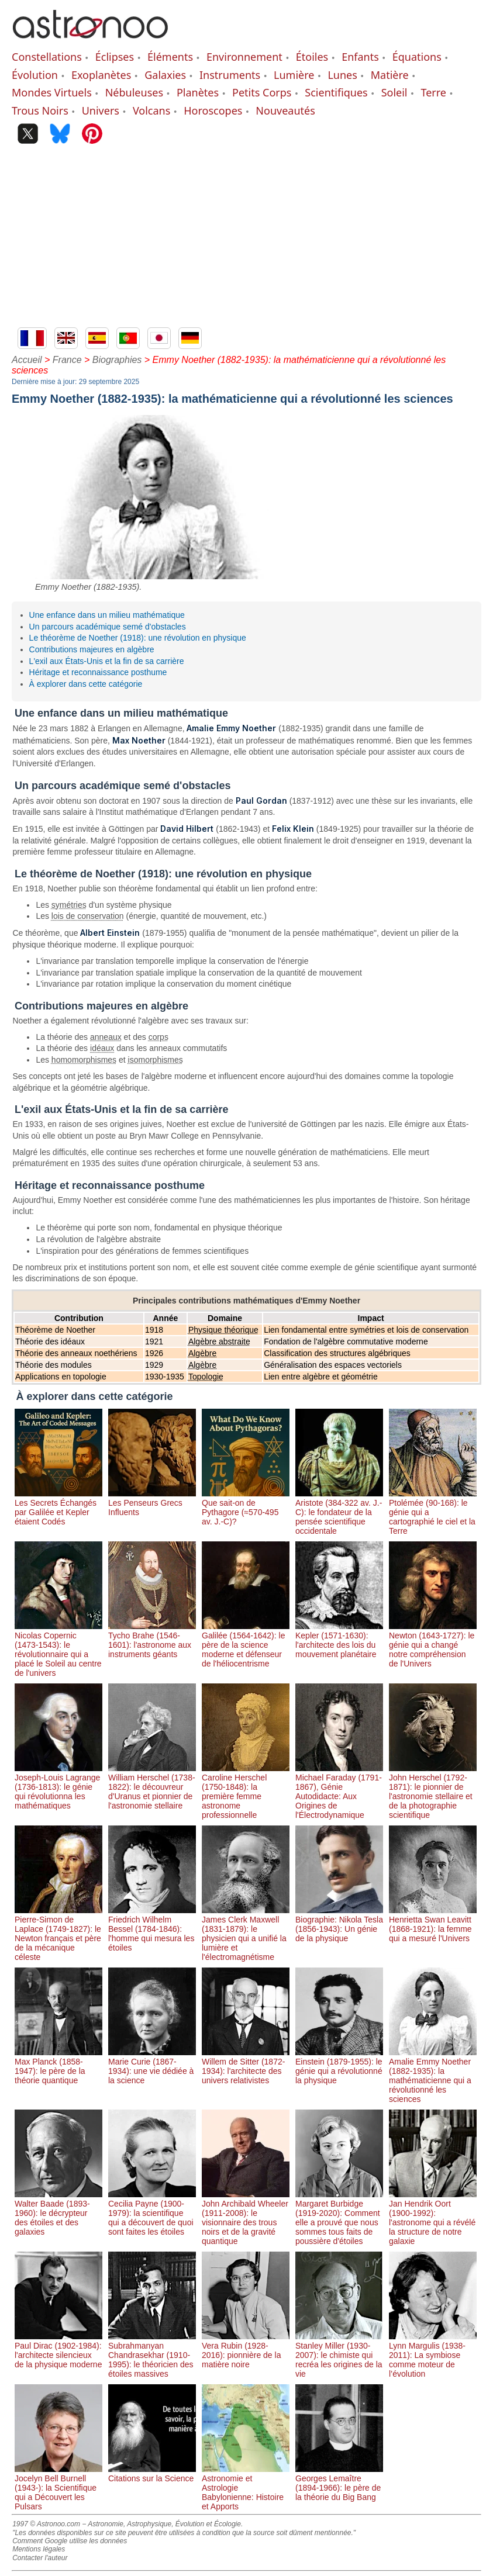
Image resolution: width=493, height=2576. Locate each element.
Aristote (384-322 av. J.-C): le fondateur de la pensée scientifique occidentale (339, 1512)
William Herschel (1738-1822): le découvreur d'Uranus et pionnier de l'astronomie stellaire (152, 1787)
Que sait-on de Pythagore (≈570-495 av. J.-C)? (245, 1507)
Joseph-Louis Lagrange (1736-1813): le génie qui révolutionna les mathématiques (58, 1787)
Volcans (151, 110)
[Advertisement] (246, 239)
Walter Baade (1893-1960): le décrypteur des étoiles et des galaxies (58, 2213)
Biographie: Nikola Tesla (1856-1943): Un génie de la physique (339, 1924)
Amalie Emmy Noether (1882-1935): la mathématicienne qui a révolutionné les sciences (433, 2076)
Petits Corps (261, 92)
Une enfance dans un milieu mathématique (107, 615)
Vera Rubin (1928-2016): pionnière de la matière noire (245, 2350)
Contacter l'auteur (39, 2558)
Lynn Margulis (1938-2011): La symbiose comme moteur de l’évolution (433, 2355)
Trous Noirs (40, 110)
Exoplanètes (101, 75)
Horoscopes (213, 110)
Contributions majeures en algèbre (91, 649)
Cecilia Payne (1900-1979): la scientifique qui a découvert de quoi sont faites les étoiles (152, 2213)
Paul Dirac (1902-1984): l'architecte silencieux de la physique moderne (58, 2350)
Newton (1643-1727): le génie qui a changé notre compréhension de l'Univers (433, 1644)
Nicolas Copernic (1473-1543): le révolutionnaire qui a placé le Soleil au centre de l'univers (58, 1649)
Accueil (27, 360)
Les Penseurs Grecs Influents (152, 1503)
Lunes (342, 75)
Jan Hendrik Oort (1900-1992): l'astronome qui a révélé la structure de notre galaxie (433, 2218)
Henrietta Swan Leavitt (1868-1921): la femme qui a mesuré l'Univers (433, 1924)
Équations (417, 57)
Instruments (229, 75)
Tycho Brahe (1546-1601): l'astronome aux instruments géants (152, 1640)
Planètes (198, 92)
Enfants (360, 57)
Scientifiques (336, 92)
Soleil (394, 92)
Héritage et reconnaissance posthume (98, 672)
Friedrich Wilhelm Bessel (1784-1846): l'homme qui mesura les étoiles (152, 1929)
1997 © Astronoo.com (46, 2524)
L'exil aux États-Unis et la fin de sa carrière (106, 661)
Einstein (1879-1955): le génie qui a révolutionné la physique (339, 2066)
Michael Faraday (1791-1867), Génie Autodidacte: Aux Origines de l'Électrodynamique (339, 1792)
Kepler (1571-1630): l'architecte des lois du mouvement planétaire (339, 1640)
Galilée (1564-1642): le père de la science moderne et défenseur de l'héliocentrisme (245, 1644)
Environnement (244, 57)
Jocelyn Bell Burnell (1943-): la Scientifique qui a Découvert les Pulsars (58, 2487)
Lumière (294, 75)
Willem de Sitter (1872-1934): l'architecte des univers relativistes (245, 2066)
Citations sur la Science (152, 2473)
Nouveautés (285, 110)
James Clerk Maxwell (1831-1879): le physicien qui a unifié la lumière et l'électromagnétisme (245, 1934)
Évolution (35, 75)
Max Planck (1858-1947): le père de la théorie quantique (58, 2066)
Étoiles (312, 57)
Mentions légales (38, 2549)
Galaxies (165, 75)
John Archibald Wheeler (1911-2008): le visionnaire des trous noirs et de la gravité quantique (245, 2218)
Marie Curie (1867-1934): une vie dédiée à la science (152, 2066)
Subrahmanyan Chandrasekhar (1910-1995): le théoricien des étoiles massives (152, 2355)
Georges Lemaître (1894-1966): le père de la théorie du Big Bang (339, 2483)
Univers (100, 110)
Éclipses (114, 57)
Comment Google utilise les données (69, 2541)
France (67, 360)
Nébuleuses (134, 92)
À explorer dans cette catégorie (86, 684)
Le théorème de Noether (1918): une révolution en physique (137, 637)
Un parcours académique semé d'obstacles (107, 626)
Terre (433, 92)
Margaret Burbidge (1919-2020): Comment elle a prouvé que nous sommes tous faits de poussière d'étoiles (339, 2218)
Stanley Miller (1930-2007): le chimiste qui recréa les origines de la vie (339, 2355)
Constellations (47, 57)
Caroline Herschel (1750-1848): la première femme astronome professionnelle (245, 1792)
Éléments (170, 57)
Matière (390, 75)
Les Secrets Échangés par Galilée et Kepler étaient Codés (58, 1507)
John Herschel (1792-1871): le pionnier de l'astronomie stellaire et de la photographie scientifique (433, 1792)
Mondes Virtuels (52, 92)
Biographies (117, 360)
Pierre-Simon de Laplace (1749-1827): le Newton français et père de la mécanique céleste (58, 1934)
